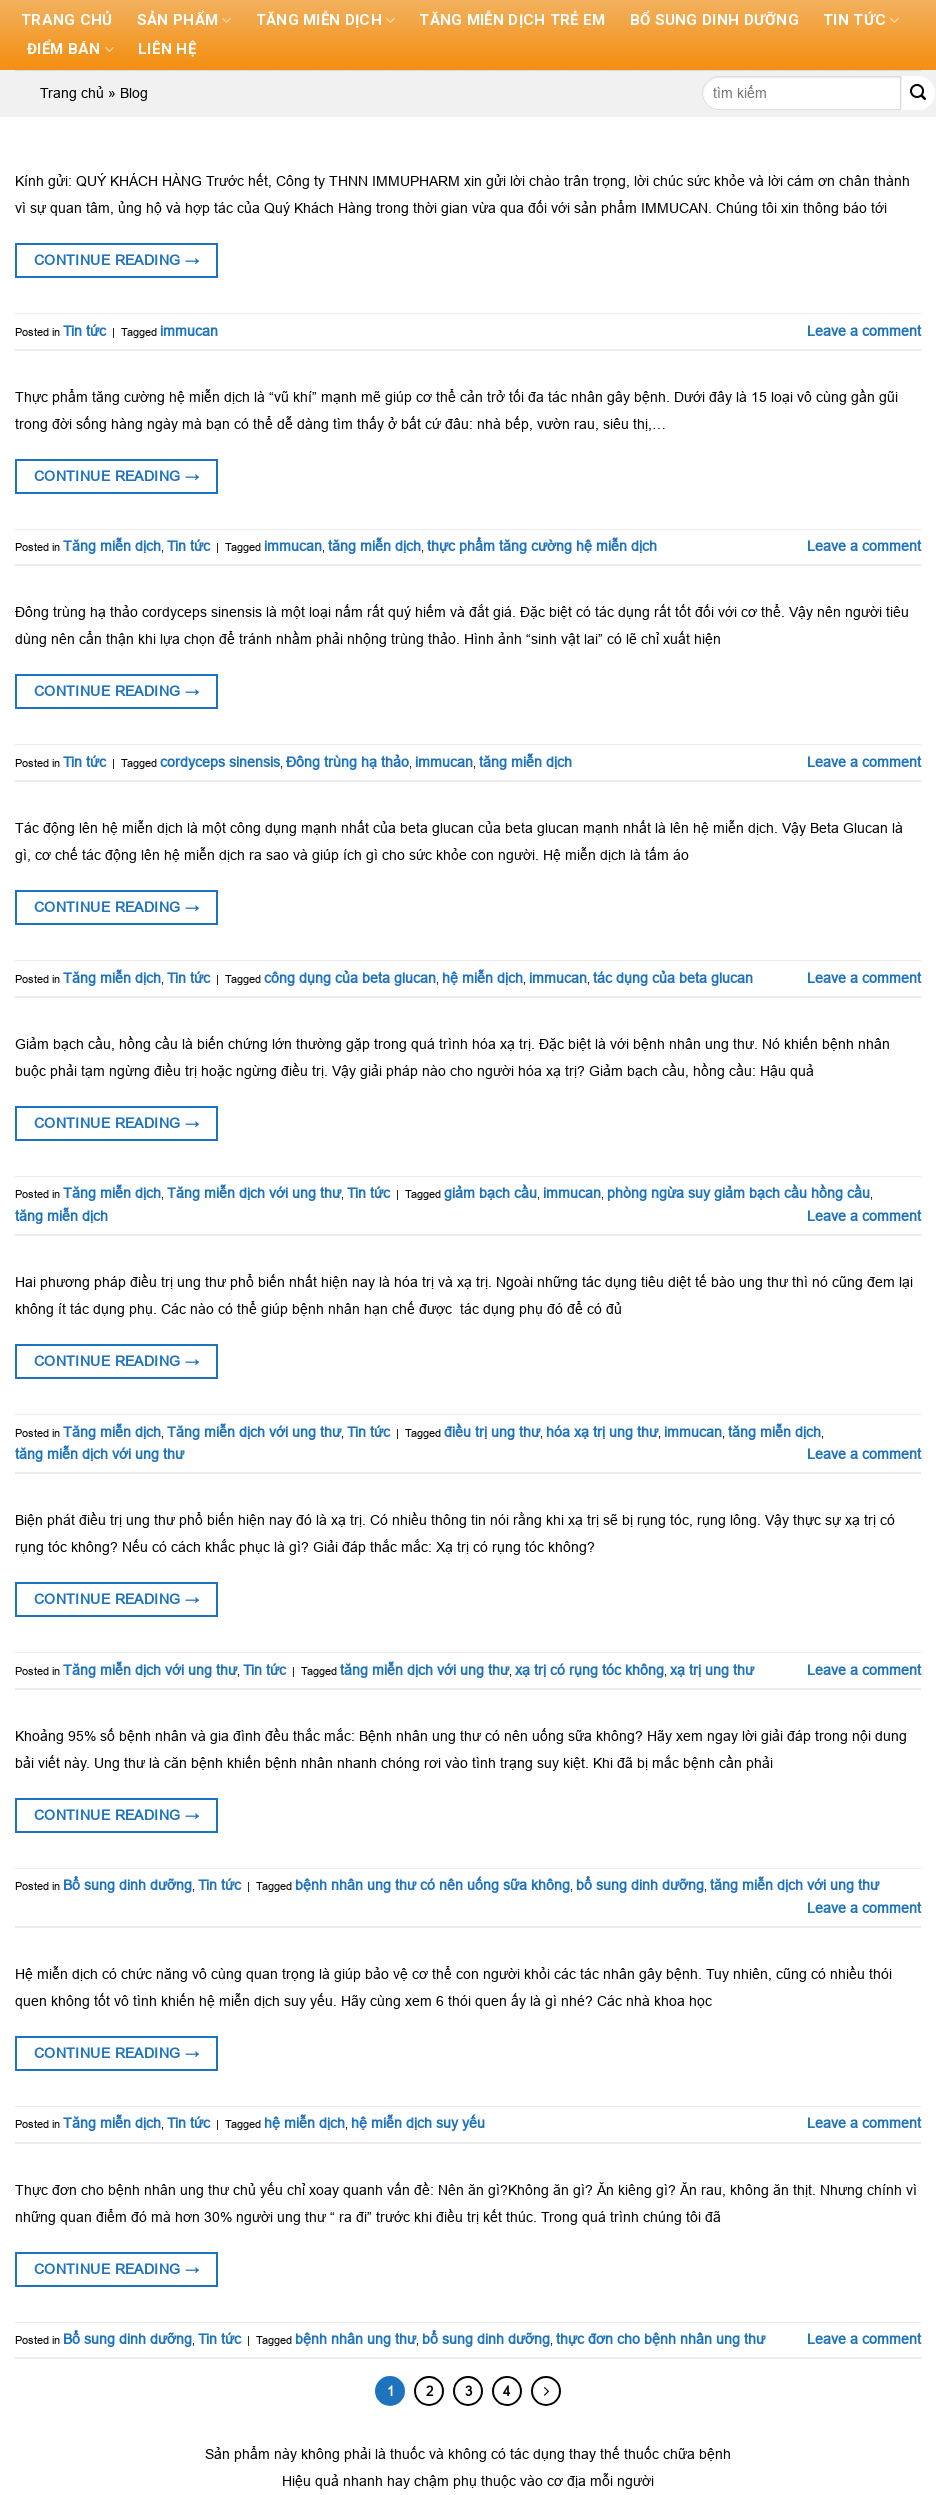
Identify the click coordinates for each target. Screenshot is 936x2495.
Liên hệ (170, 49)
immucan (189, 331)
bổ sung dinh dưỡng (640, 1885)
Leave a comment (864, 331)
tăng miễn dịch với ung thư (99, 1454)
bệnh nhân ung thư (355, 2339)
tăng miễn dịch (374, 546)
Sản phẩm (184, 20)
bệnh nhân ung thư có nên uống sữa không (432, 1885)
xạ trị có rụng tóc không (589, 1670)
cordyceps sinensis (220, 762)
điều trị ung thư (492, 1432)
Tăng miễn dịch (324, 20)
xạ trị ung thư (712, 1670)
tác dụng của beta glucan (673, 978)
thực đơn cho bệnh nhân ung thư (660, 2339)
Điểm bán (71, 49)
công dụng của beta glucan (350, 978)
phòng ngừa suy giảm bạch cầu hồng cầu (738, 1193)
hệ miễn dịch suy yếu (418, 2123)
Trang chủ (67, 20)
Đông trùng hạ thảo (347, 762)
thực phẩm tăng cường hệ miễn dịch (542, 546)
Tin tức (867, 20)
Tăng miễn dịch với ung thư (254, 1193)
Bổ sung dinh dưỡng (719, 20)
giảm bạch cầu (490, 1193)
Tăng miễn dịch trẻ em (514, 20)
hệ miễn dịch (482, 978)
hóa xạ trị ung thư (602, 1432)
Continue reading (117, 260)
